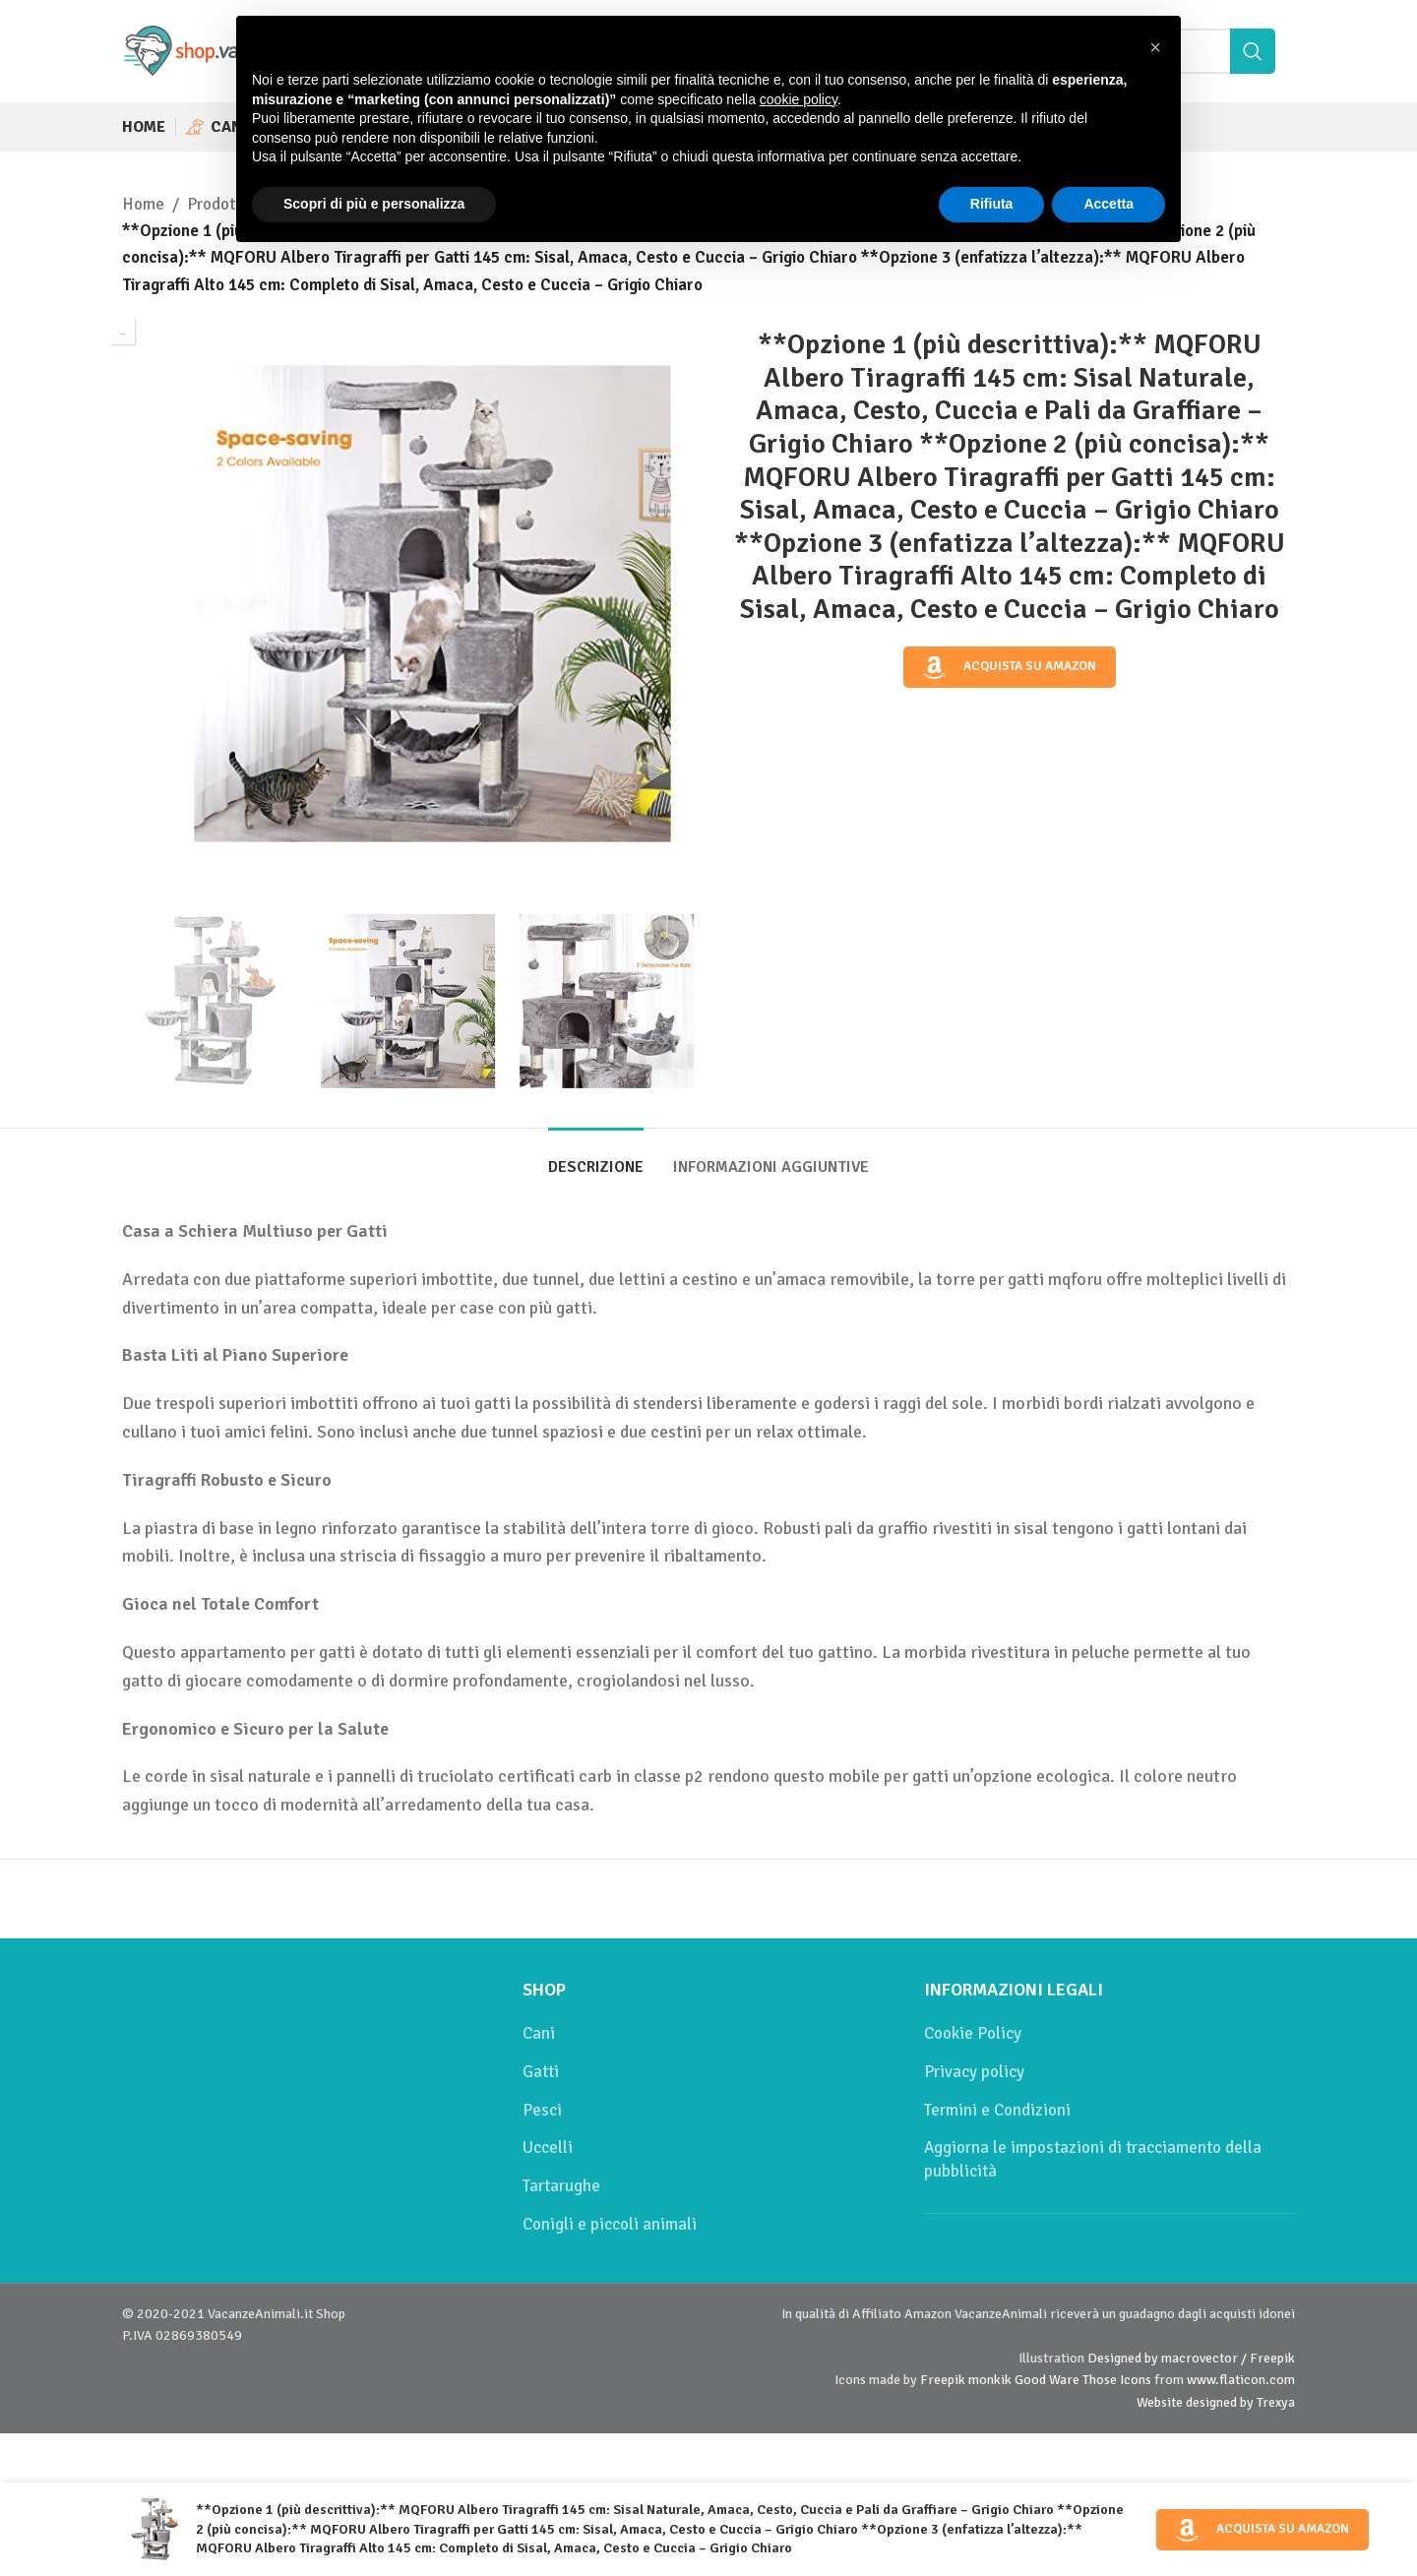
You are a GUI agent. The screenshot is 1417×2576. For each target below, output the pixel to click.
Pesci (542, 2110)
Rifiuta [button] (992, 204)
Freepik (942, 2379)
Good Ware (1047, 2379)
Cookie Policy (972, 2033)
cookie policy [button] (798, 99)
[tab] (596, 1158)
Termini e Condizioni (997, 2110)
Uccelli (548, 2147)
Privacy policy (974, 2071)
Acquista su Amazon (1009, 666)
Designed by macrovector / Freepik (1191, 2358)
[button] (1155, 47)
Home (143, 204)
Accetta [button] (1108, 204)
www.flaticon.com (1241, 2379)
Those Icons (1116, 2379)
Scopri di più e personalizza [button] (373, 204)
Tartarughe (561, 2186)
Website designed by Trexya (1216, 2402)
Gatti (541, 2071)
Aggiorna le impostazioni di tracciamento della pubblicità (1093, 2159)
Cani (539, 2033)
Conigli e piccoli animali (610, 2224)
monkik (990, 2379)
